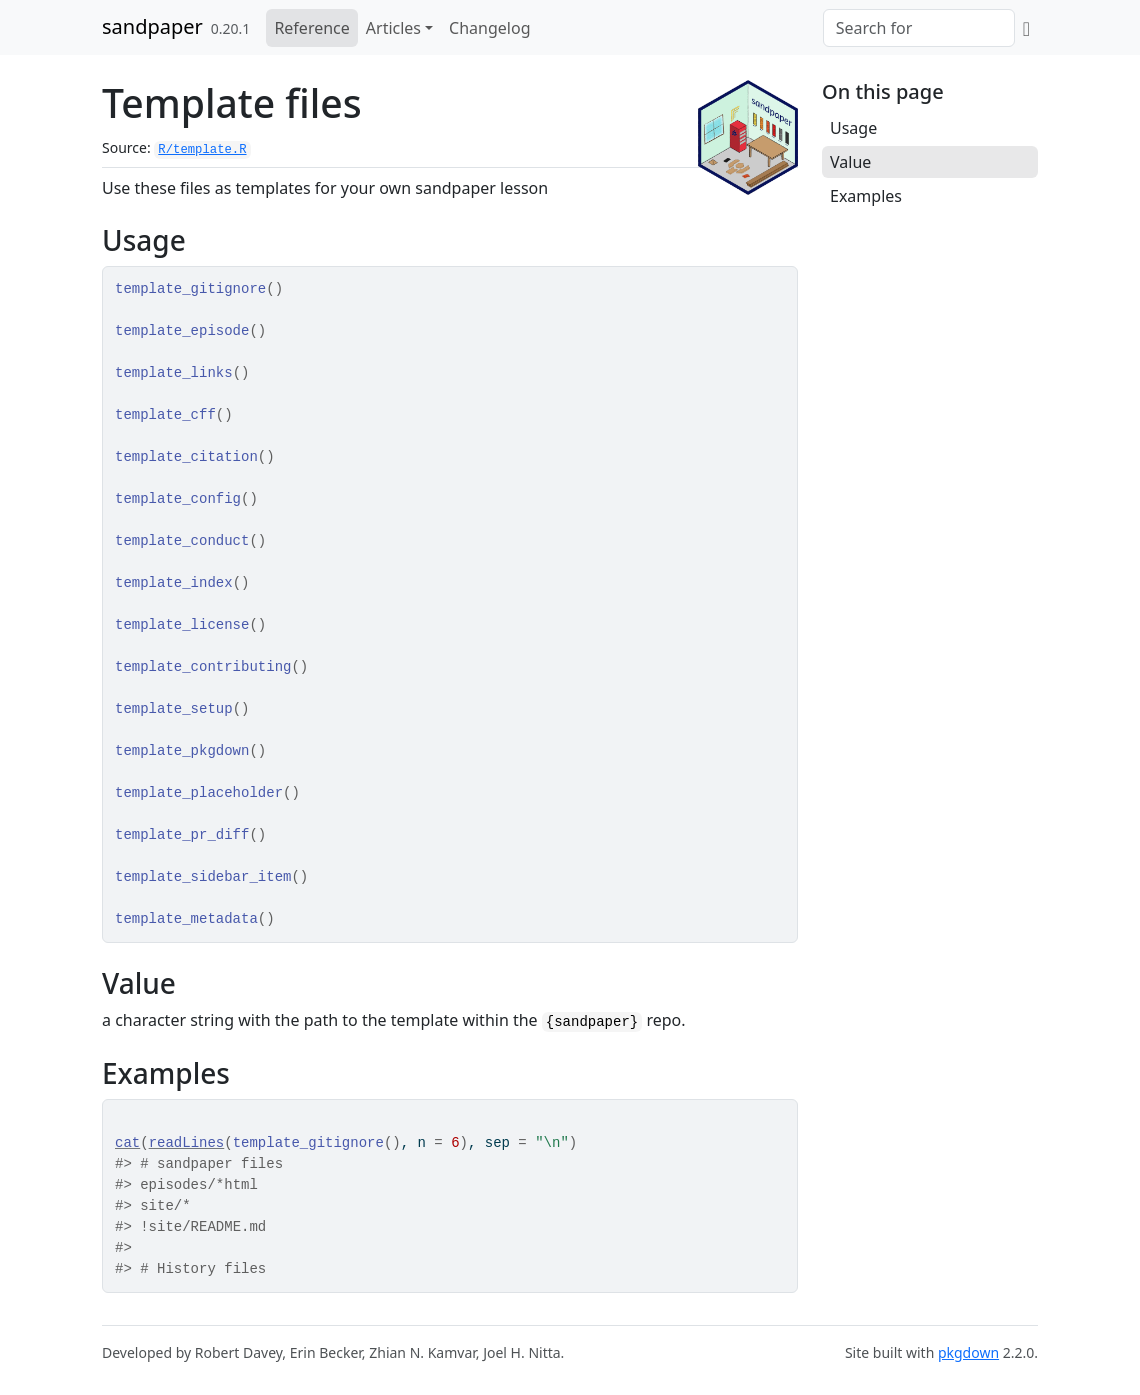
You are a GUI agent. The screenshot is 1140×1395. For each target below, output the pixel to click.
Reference (311, 28)
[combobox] (919, 28)
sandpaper (152, 26)
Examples (866, 196)
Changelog (489, 28)
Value (850, 162)
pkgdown (968, 1352)
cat (127, 1143)
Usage (853, 128)
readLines (187, 1143)
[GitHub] (1026, 28)
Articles (393, 28)
